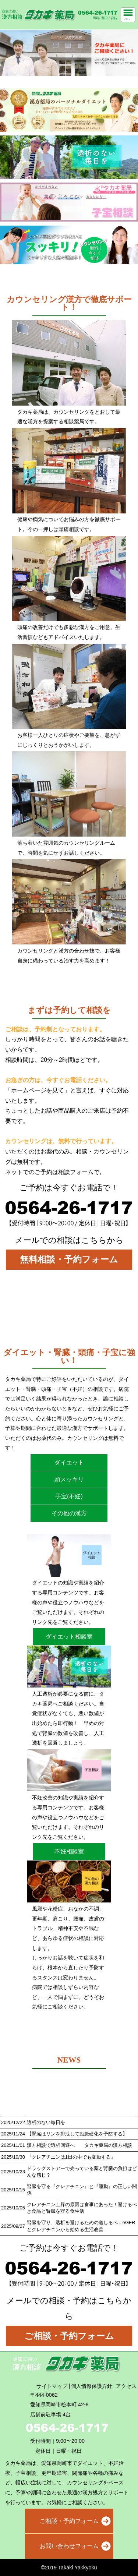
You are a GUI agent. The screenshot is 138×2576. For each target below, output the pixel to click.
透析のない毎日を (46, 2122)
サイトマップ (51, 2386)
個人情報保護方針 (91, 2386)
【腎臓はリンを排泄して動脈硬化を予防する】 (77, 2134)
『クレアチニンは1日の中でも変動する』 (71, 2157)
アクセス (126, 2386)
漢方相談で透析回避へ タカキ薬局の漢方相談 (79, 2145)
